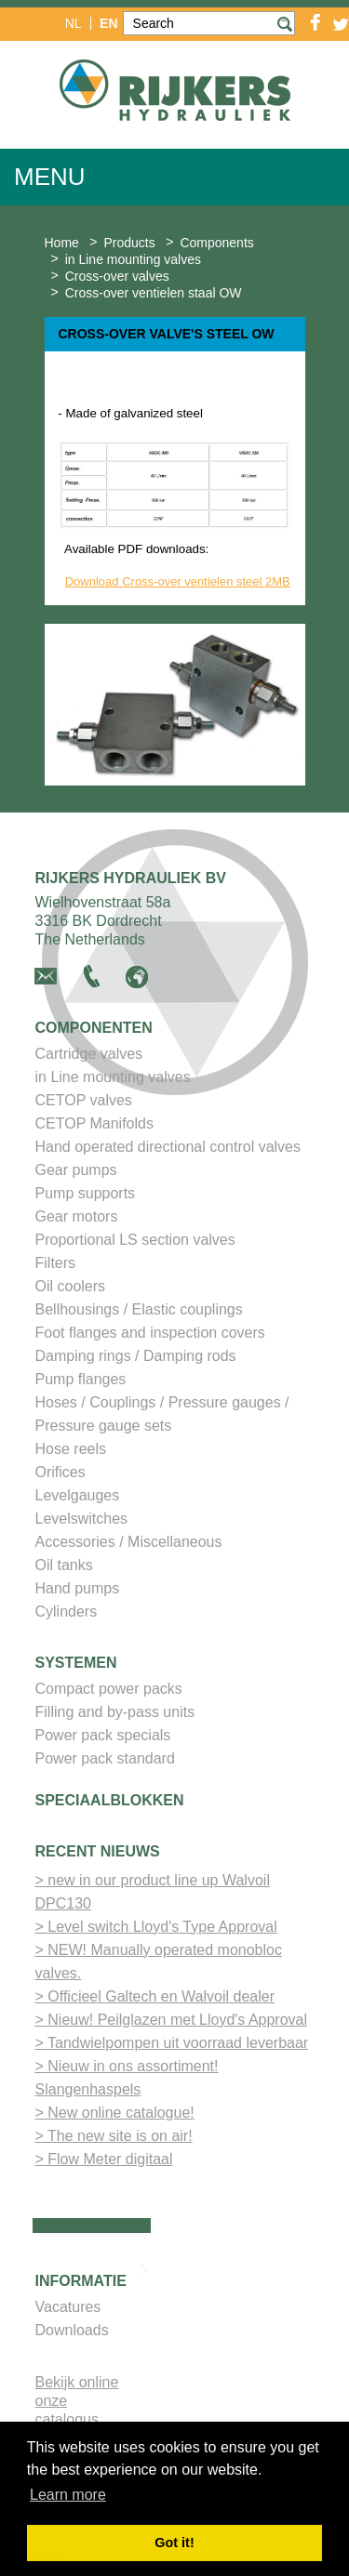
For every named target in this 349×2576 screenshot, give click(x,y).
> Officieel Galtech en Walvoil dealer (155, 2000)
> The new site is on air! (114, 2139)
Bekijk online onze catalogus (77, 2404)
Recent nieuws (97, 1855)
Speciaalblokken (109, 1804)
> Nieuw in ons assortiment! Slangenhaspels (127, 2081)
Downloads (72, 2334)
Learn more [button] (68, 2495)
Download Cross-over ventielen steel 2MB (177, 585)
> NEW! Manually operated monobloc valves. (158, 1965)
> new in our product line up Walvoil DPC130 (152, 1895)
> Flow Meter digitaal (104, 2163)
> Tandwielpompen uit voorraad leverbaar (172, 2046)
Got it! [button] (174, 2542)
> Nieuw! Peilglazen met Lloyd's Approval (171, 2023)
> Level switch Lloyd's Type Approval (156, 1930)
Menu (50, 177)
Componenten (94, 1031)
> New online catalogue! (115, 2116)
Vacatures (68, 2310)
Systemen (76, 1666)
